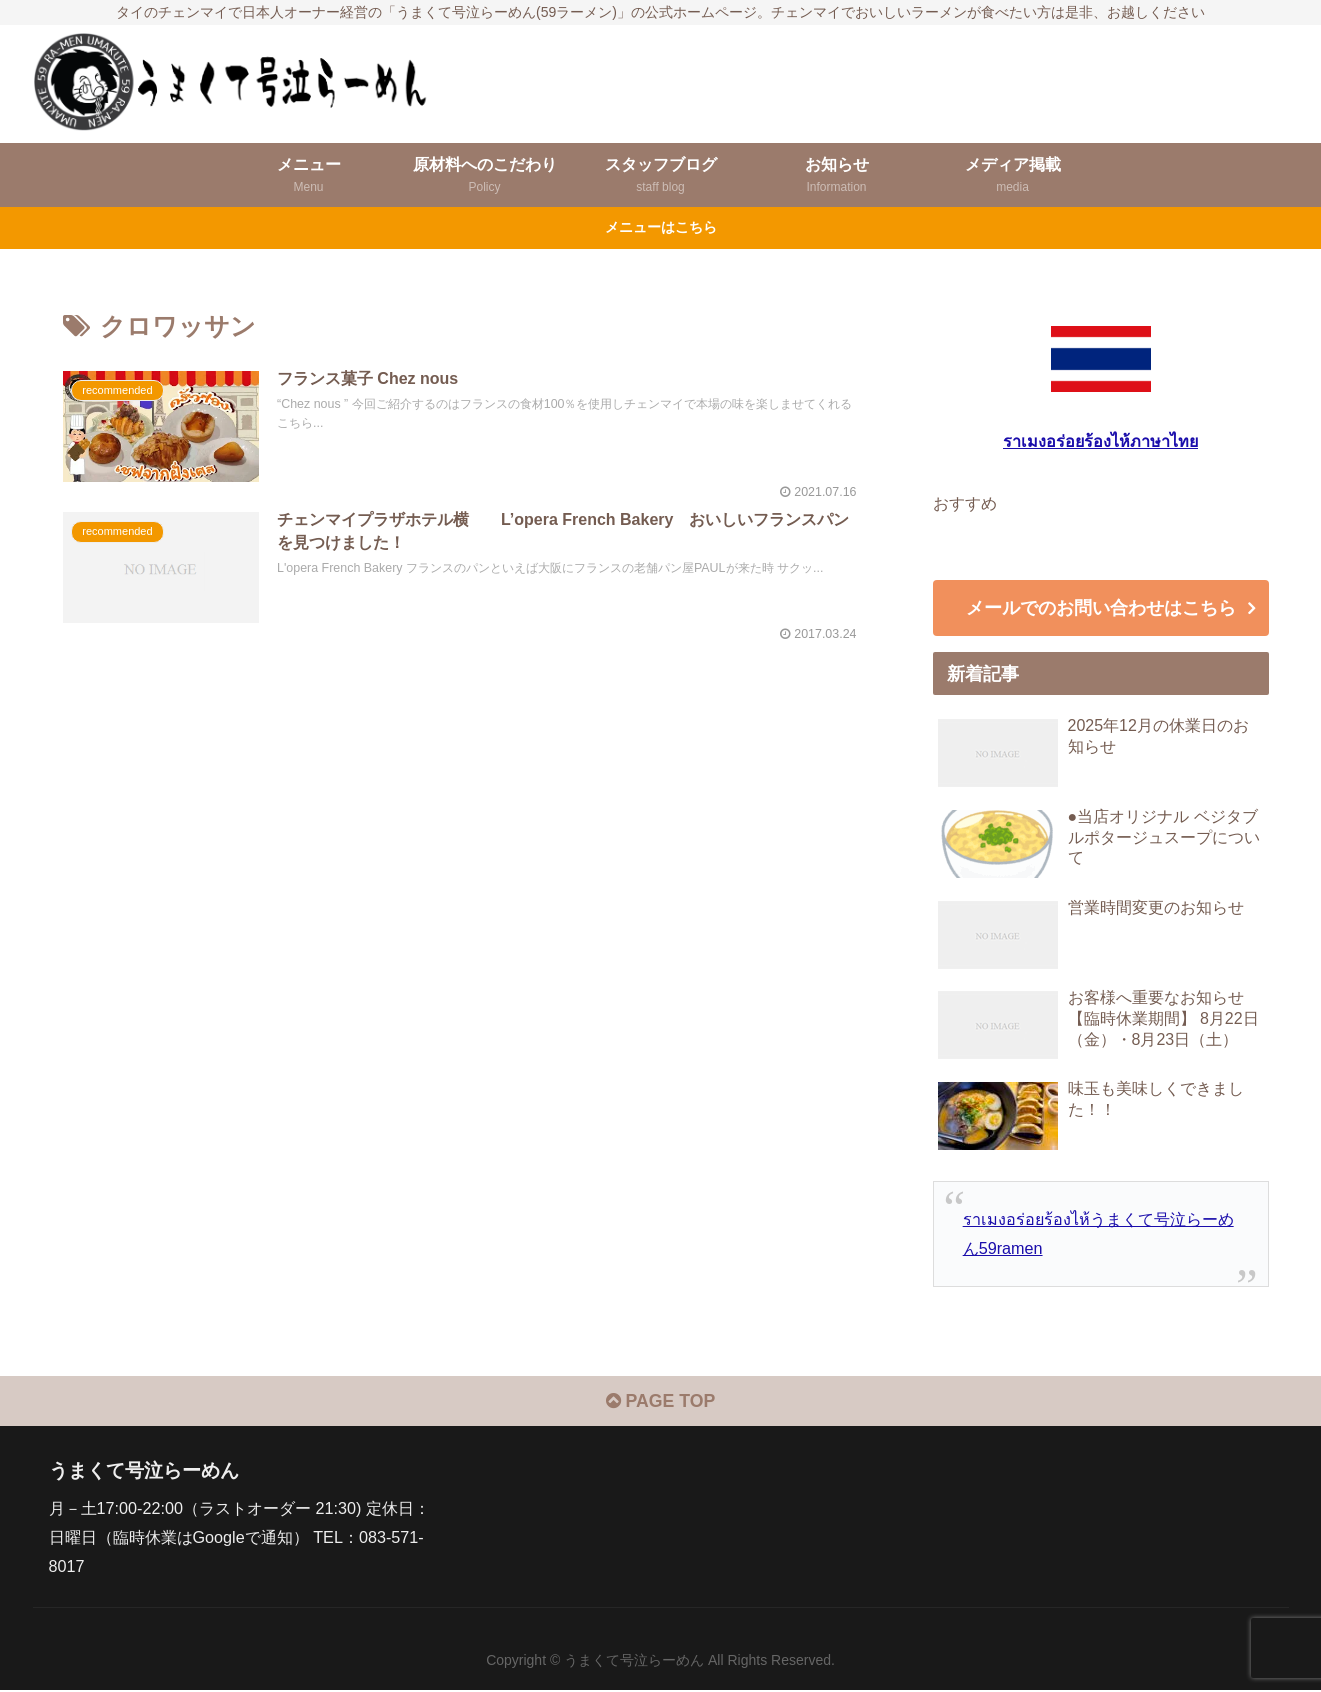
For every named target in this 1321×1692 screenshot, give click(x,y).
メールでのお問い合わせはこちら (1101, 609)
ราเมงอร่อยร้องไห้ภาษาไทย (1100, 441)
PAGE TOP (660, 1404)
